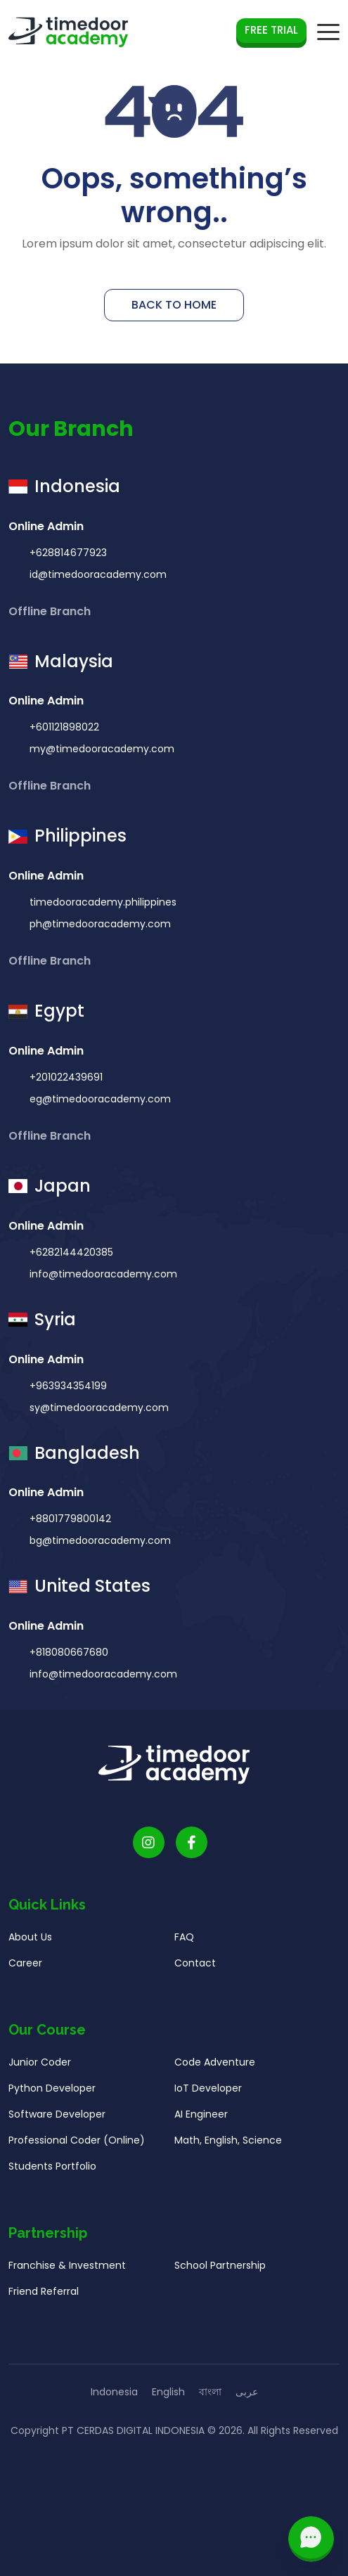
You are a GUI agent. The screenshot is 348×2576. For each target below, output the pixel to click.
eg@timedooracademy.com (99, 1108)
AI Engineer (201, 2123)
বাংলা (210, 2392)
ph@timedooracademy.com (99, 933)
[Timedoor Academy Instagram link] (149, 1851)
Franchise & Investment (67, 2274)
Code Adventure (214, 2071)
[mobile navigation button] (328, 32)
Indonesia (114, 2392)
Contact (195, 1972)
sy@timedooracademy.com (98, 1416)
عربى (247, 2392)
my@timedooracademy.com (100, 758)
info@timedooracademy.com (102, 1282)
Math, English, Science (228, 2149)
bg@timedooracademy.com (99, 1550)
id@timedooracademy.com (97, 574)
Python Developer (52, 2097)
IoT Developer (208, 2097)
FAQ (184, 1946)
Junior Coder (39, 2071)
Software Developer (56, 2123)
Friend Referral (43, 2300)
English (168, 2392)
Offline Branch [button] (51, 611)
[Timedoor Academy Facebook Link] (191, 1851)
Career (25, 1972)
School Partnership (220, 2274)
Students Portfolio (52, 2175)
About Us (30, 1946)
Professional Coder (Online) (76, 2149)
